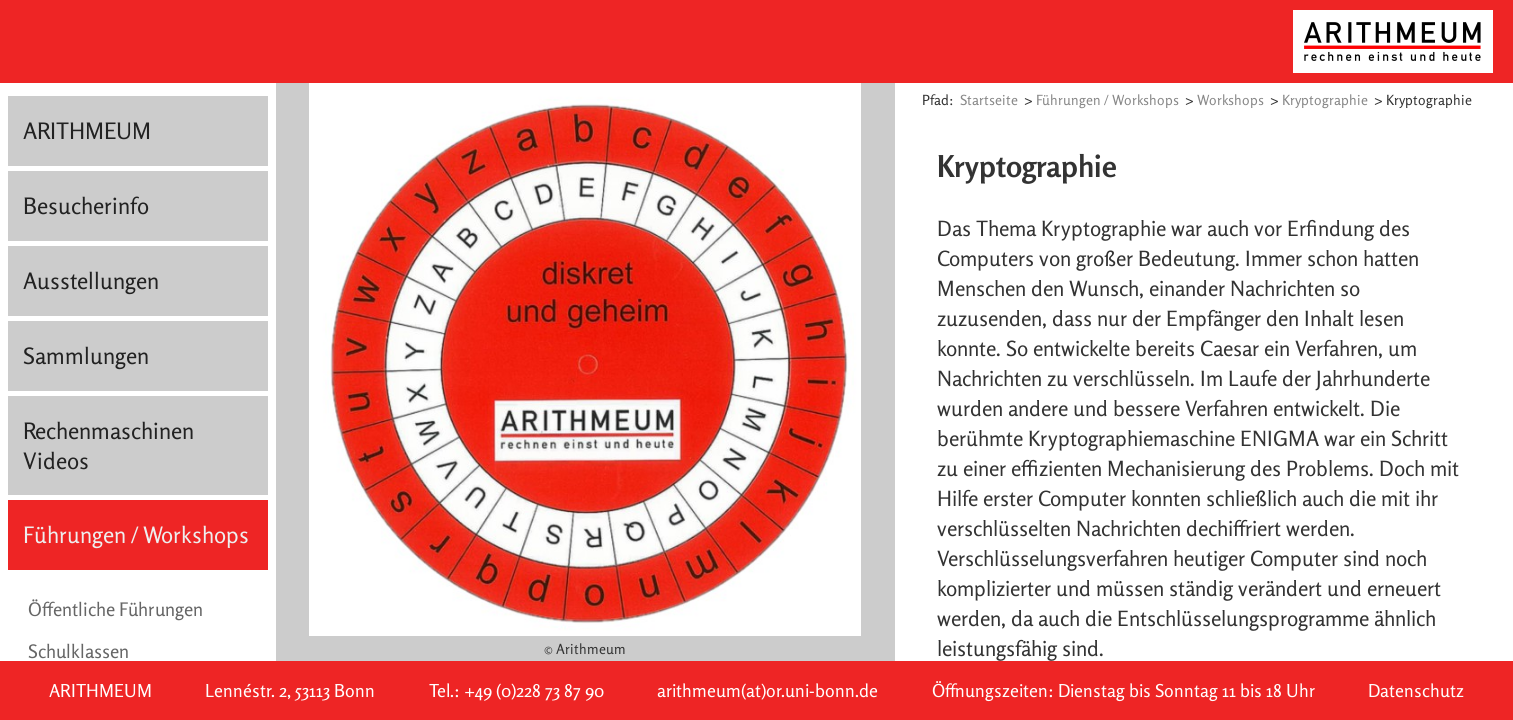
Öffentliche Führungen (115, 609)
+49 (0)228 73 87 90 (534, 690)
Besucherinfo (86, 205)
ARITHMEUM (87, 130)
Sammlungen (86, 355)
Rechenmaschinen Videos (108, 445)
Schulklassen (78, 651)
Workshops (1230, 99)
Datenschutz (1416, 690)
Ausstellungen (91, 280)
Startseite (989, 99)
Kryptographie (1325, 99)
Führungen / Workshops (136, 534)
